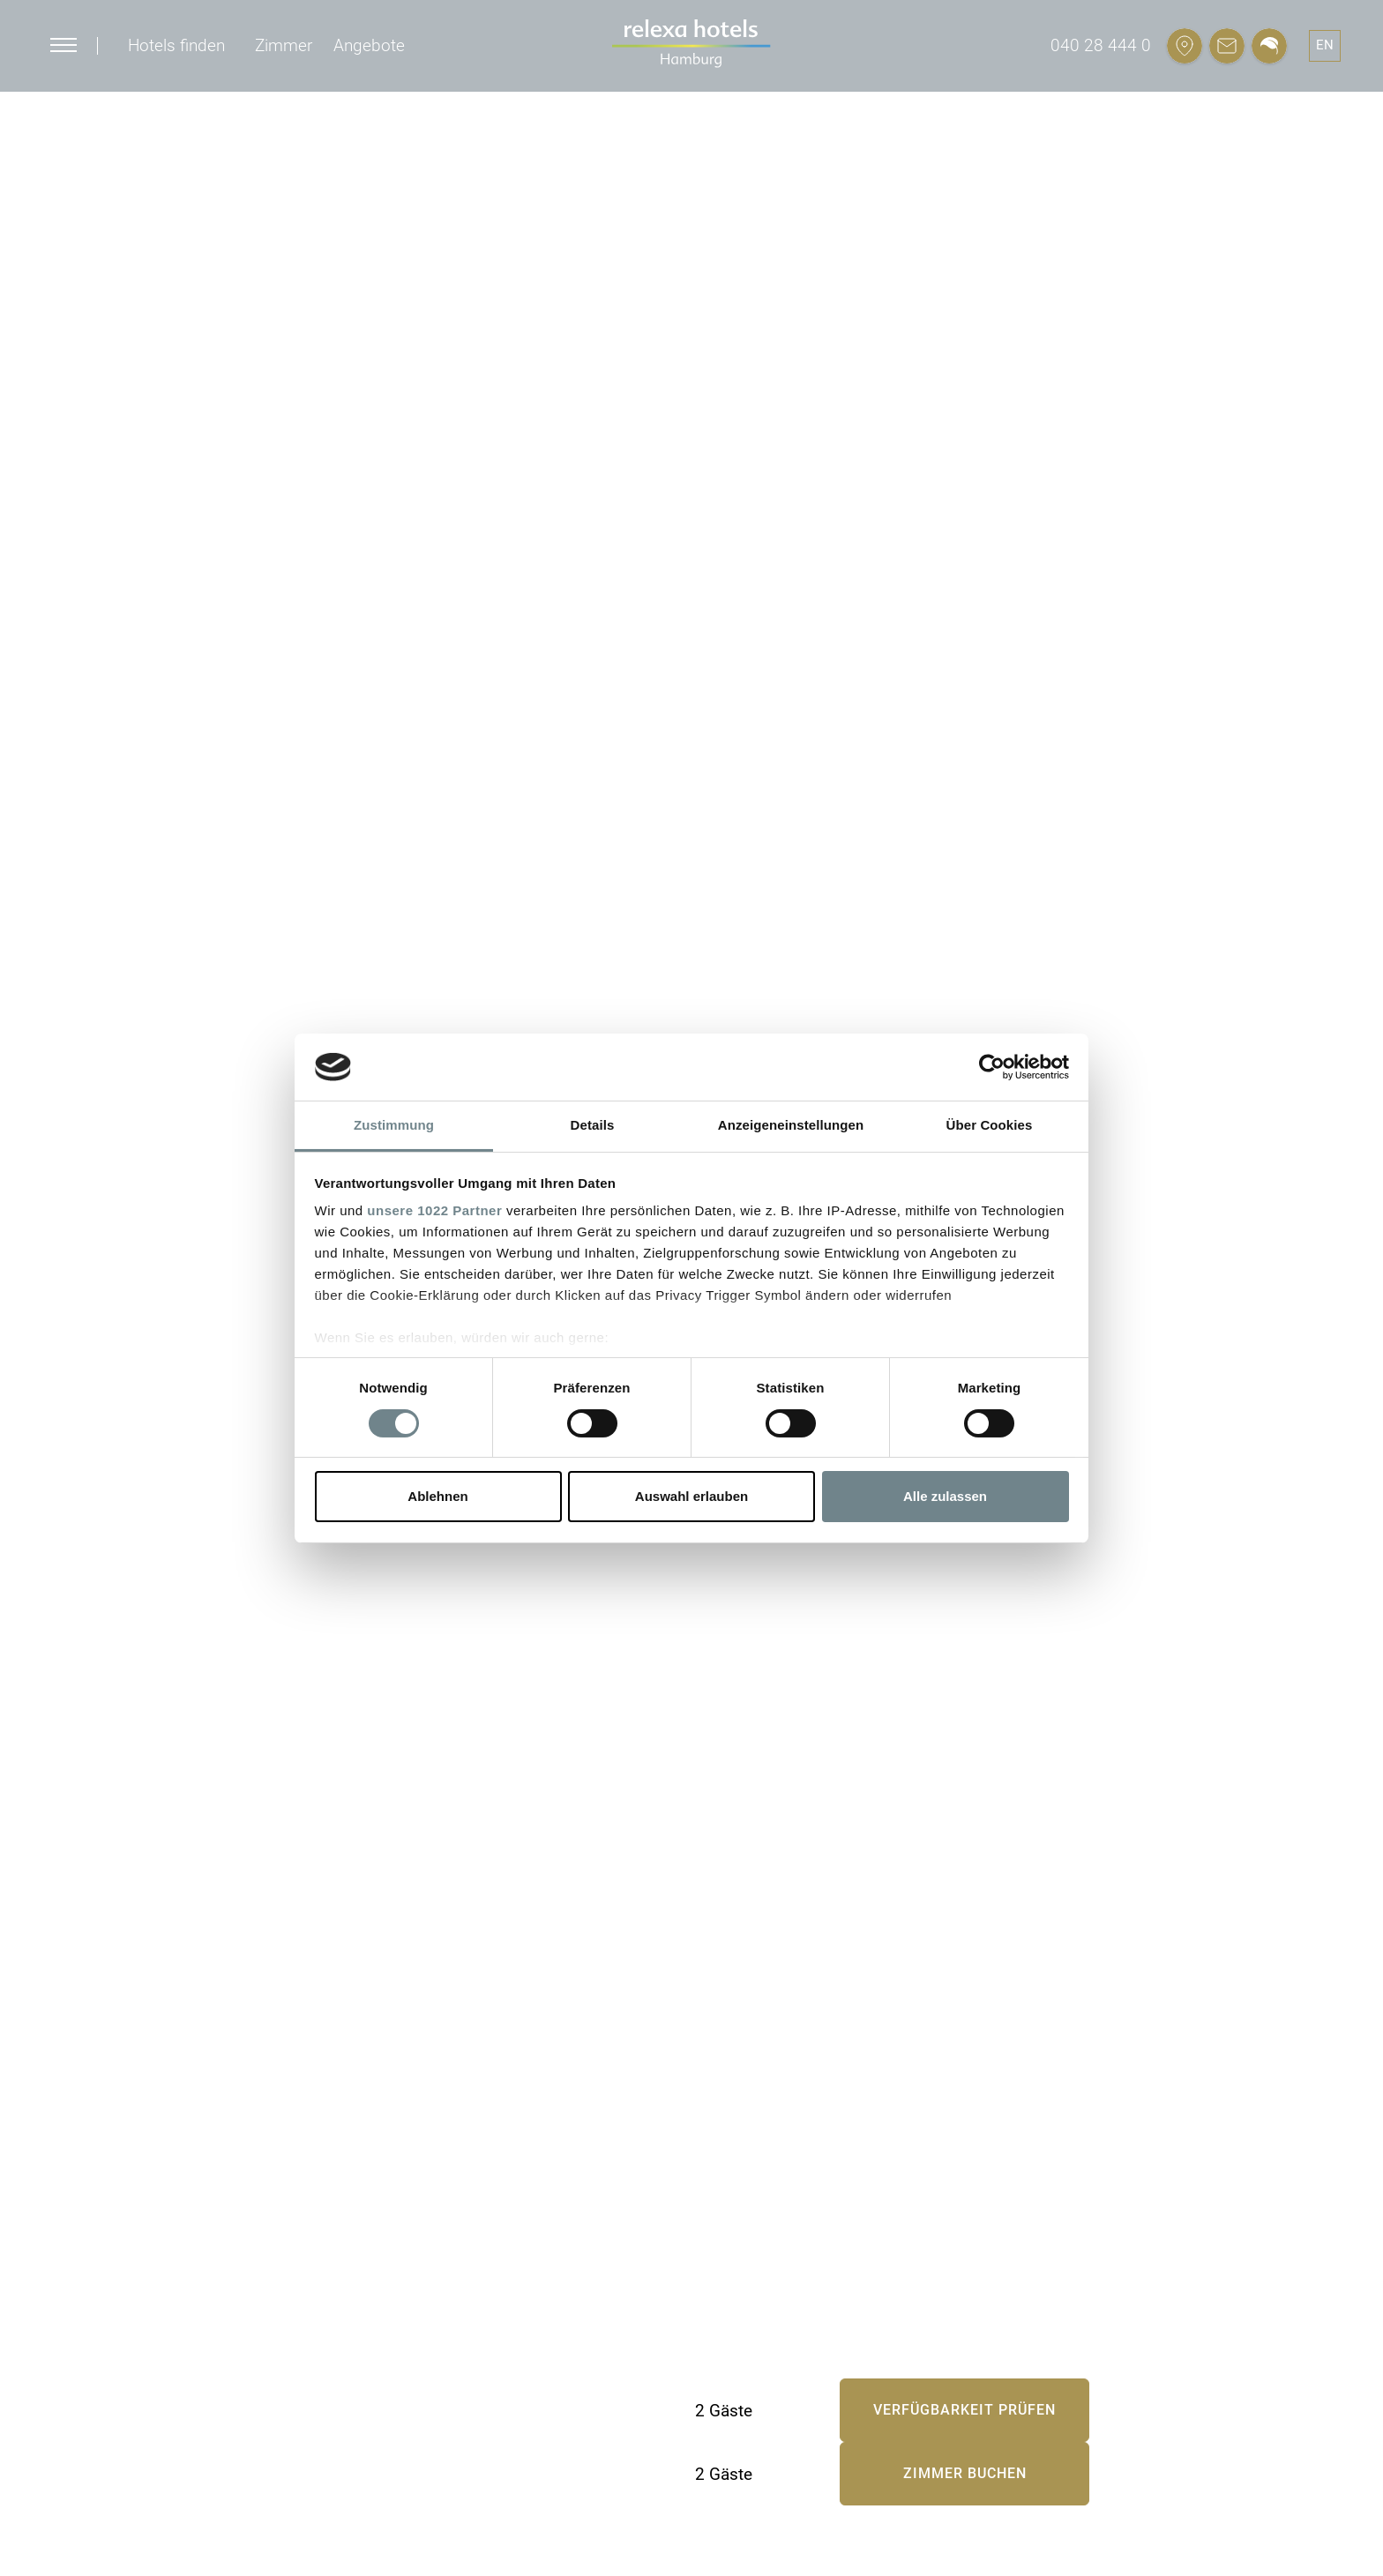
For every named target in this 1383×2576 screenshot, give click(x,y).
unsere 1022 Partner (434, 1210)
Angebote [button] (369, 45)
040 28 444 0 (1100, 45)
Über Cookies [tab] (989, 1124)
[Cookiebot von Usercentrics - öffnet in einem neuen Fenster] (992, 1067)
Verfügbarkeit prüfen (964, 2409)
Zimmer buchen (965, 2473)
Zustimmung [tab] (394, 1124)
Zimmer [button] (283, 45)
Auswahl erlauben (691, 1496)
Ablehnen (437, 1496)
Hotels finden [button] (176, 45)
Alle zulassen (945, 1496)
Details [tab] (593, 1124)
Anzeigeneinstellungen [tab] (790, 1124)
